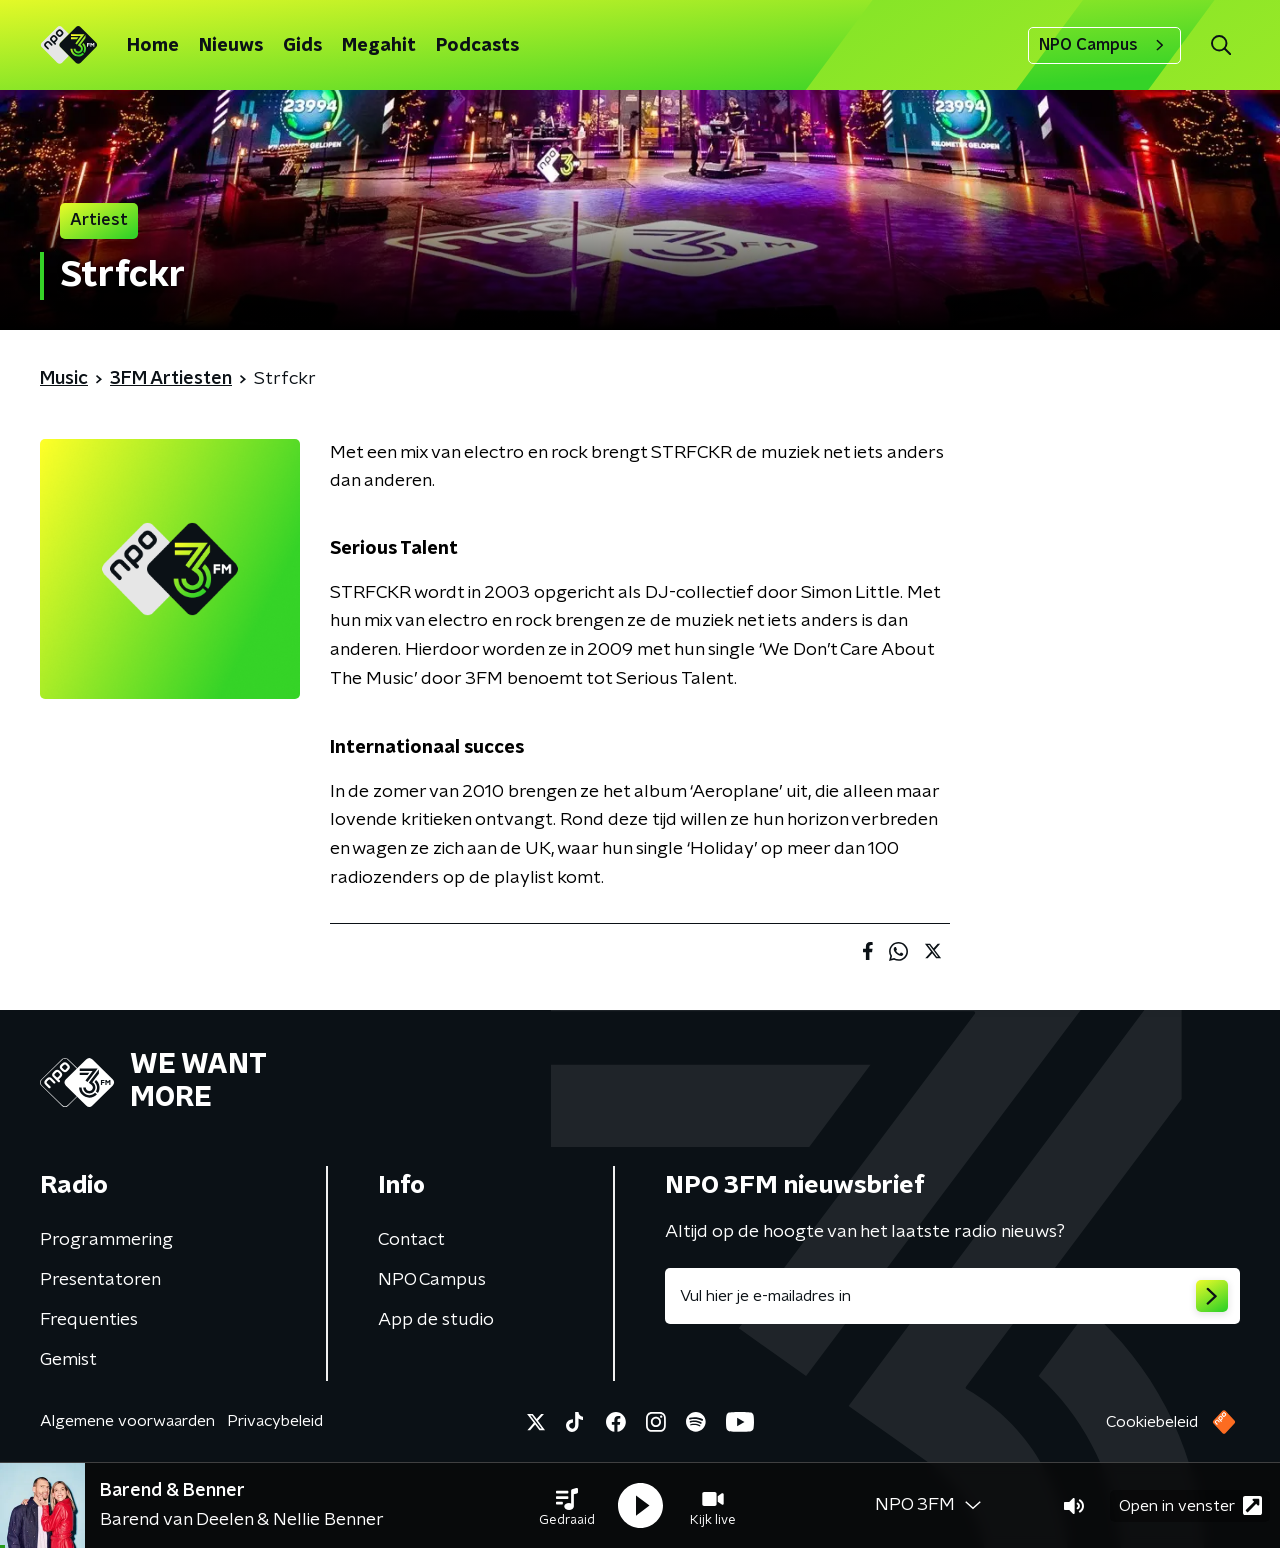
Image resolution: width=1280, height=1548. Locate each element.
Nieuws (231, 46)
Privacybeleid (275, 1421)
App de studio (436, 1320)
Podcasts (477, 46)
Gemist (68, 1360)
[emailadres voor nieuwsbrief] (952, 1296)
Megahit (379, 46)
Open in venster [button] (1190, 1505)
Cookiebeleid (1152, 1422)
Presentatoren (100, 1280)
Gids (302, 46)
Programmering (106, 1240)
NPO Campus (1104, 45)
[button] (567, 1506)
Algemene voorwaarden (127, 1421)
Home (153, 46)
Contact (411, 1240)
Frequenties (89, 1320)
